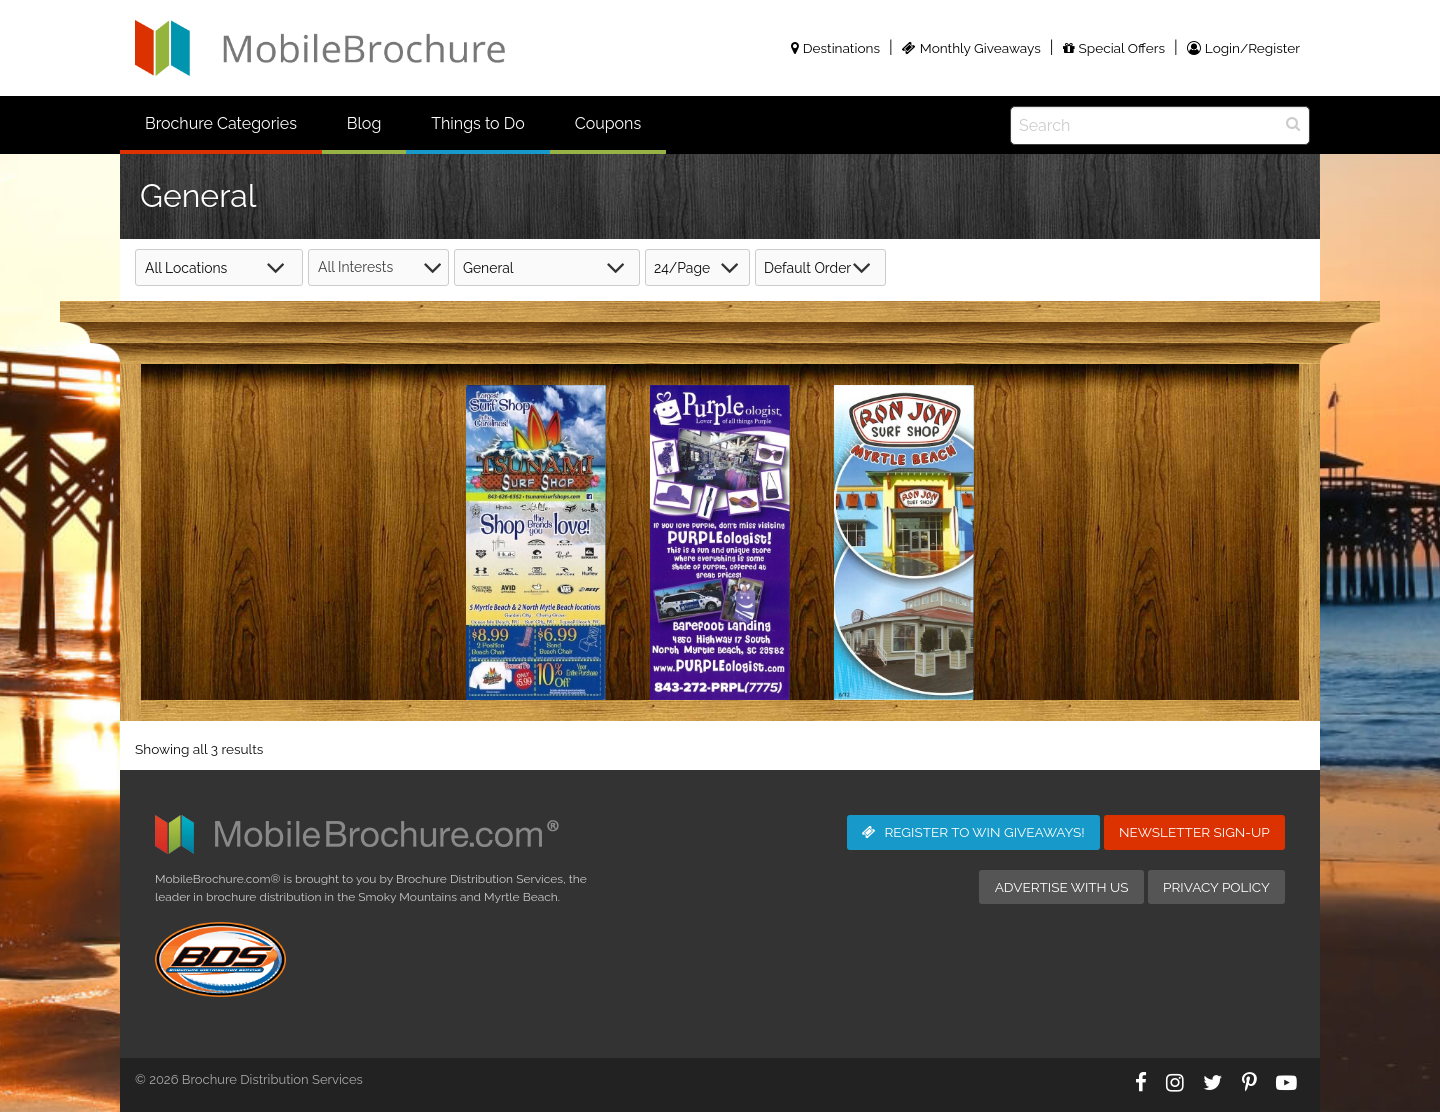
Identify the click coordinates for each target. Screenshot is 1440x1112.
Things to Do (477, 123)
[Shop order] (820, 267)
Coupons (608, 123)
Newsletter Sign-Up (1194, 832)
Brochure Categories (221, 123)
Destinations (835, 48)
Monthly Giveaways (971, 48)
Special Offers (1114, 48)
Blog (364, 123)
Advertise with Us (1062, 887)
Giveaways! (973, 832)
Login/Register (1243, 48)
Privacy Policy (1216, 887)
